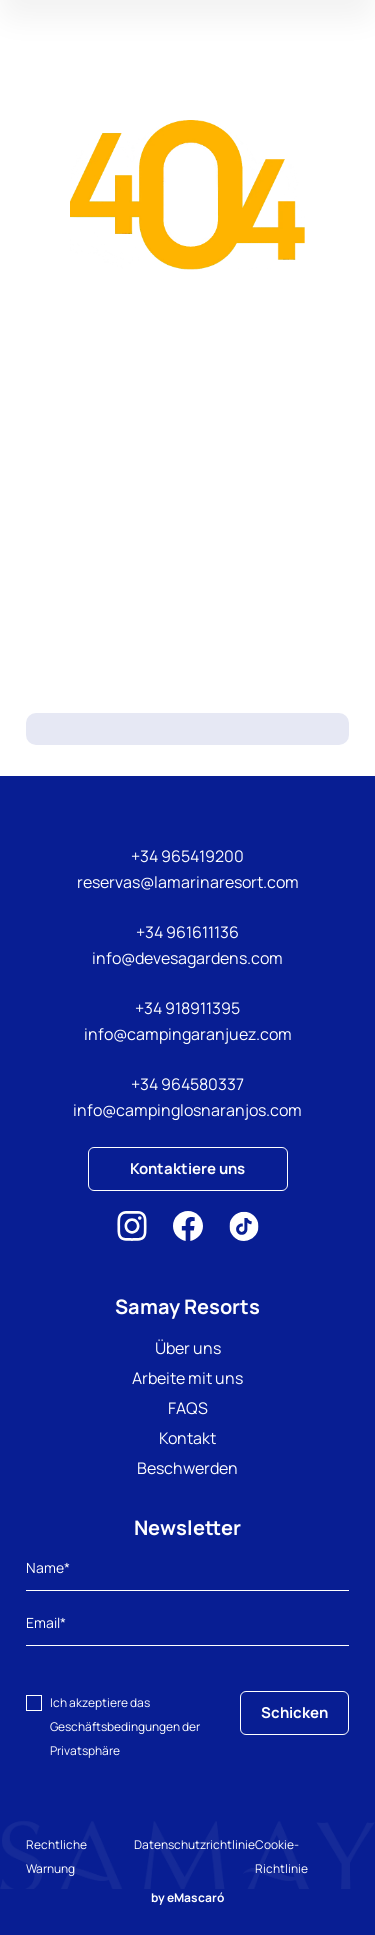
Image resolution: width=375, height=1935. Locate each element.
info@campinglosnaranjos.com (187, 1110)
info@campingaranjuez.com (188, 1034)
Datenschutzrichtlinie (194, 1844)
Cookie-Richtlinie (281, 1856)
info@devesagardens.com (187, 958)
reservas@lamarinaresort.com (188, 882)
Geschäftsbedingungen (115, 1726)
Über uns (188, 1348)
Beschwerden (187, 1468)
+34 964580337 (187, 1084)
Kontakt (187, 1438)
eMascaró (195, 1897)
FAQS (188, 1408)
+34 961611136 (187, 932)
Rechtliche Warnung (56, 1856)
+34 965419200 (187, 856)
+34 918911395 (187, 1008)
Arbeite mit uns (187, 1378)
